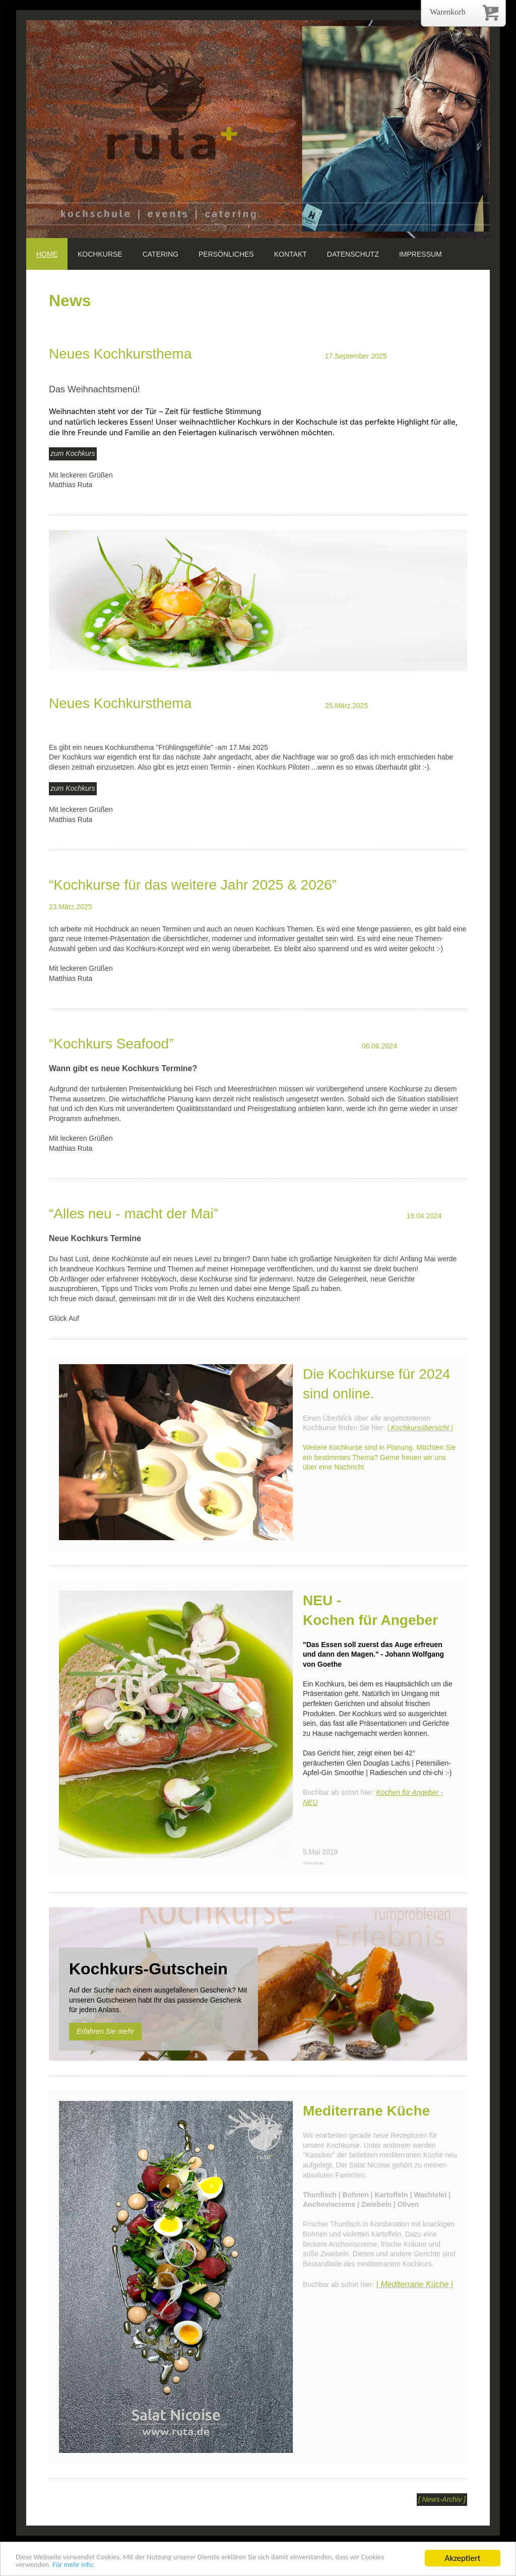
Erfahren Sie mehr (105, 2031)
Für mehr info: (125, 2564)
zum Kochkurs (72, 453)
